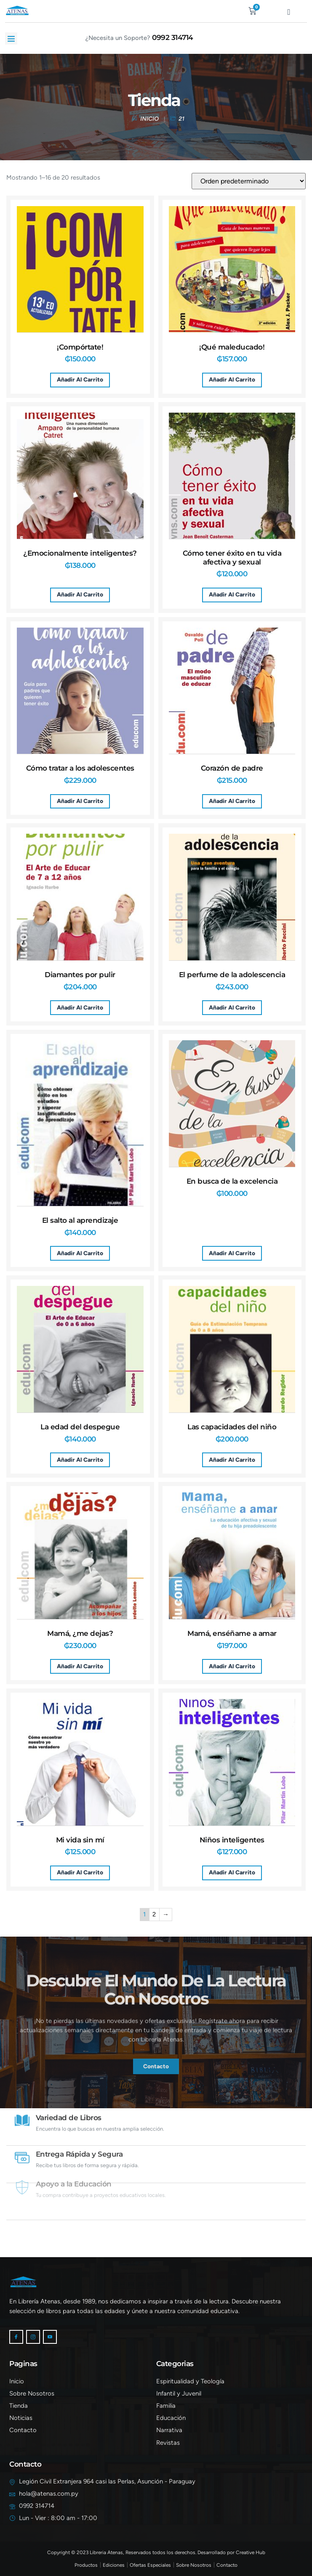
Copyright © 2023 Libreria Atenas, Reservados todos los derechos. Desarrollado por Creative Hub (156, 2552)
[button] (11, 38)
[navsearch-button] (216, 9)
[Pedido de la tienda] (249, 181)
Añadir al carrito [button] (80, 379)
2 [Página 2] (154, 1914)
